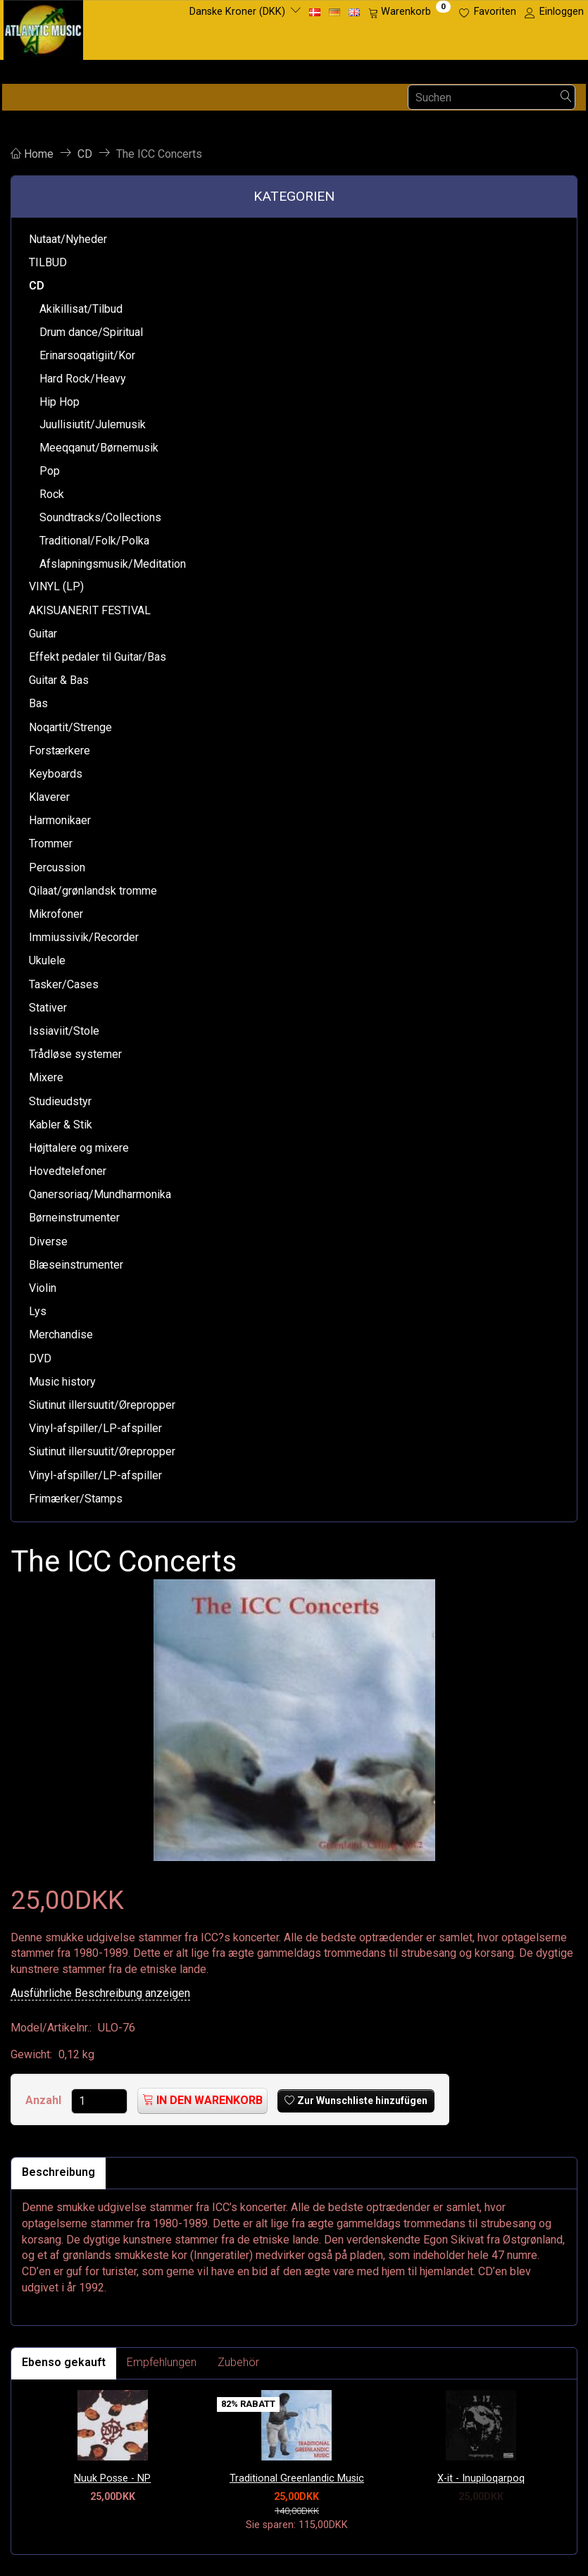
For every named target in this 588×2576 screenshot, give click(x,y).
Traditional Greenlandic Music (297, 2478)
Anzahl (44, 2100)
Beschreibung (58, 2172)
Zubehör (238, 2362)
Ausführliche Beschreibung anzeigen (100, 1993)
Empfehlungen (161, 2362)
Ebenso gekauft (64, 2362)
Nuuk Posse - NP (112, 2478)
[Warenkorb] (409, 12)
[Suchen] (566, 97)
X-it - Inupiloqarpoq (481, 2478)
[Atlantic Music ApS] (43, 27)
